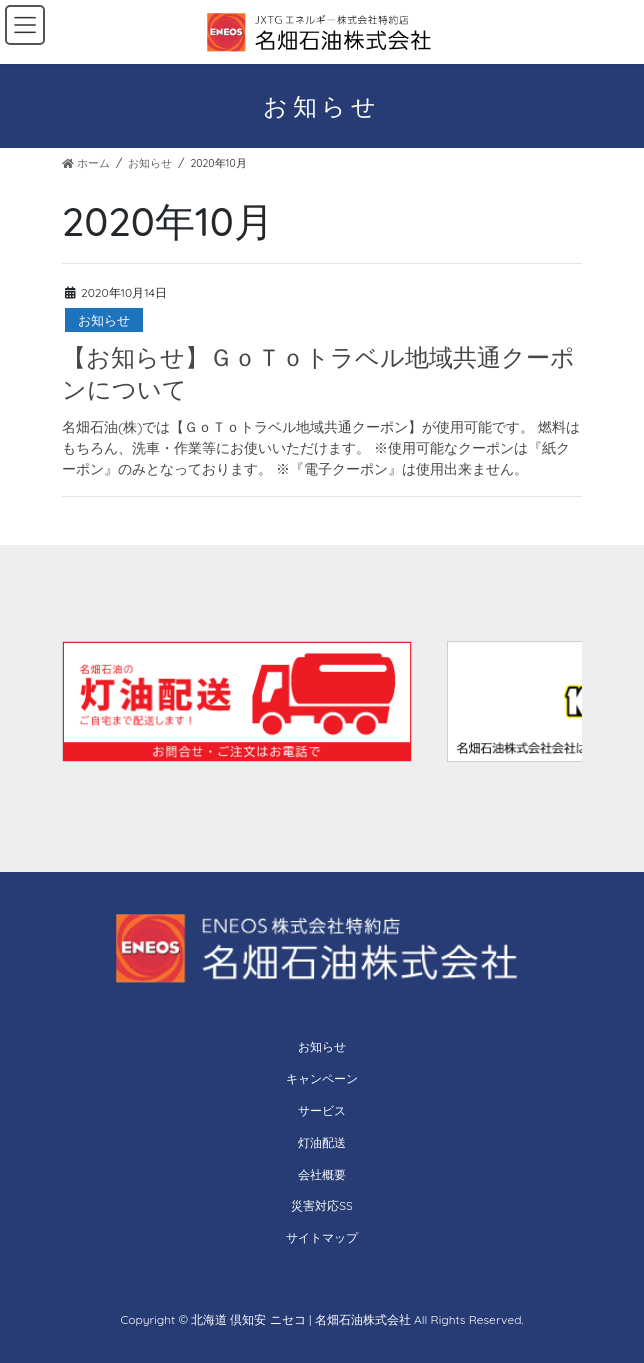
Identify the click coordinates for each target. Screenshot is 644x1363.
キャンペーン (322, 1078)
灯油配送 (322, 1142)
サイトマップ (322, 1237)
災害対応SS (322, 1205)
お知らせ (104, 320)
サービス (322, 1110)
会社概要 (322, 1174)
